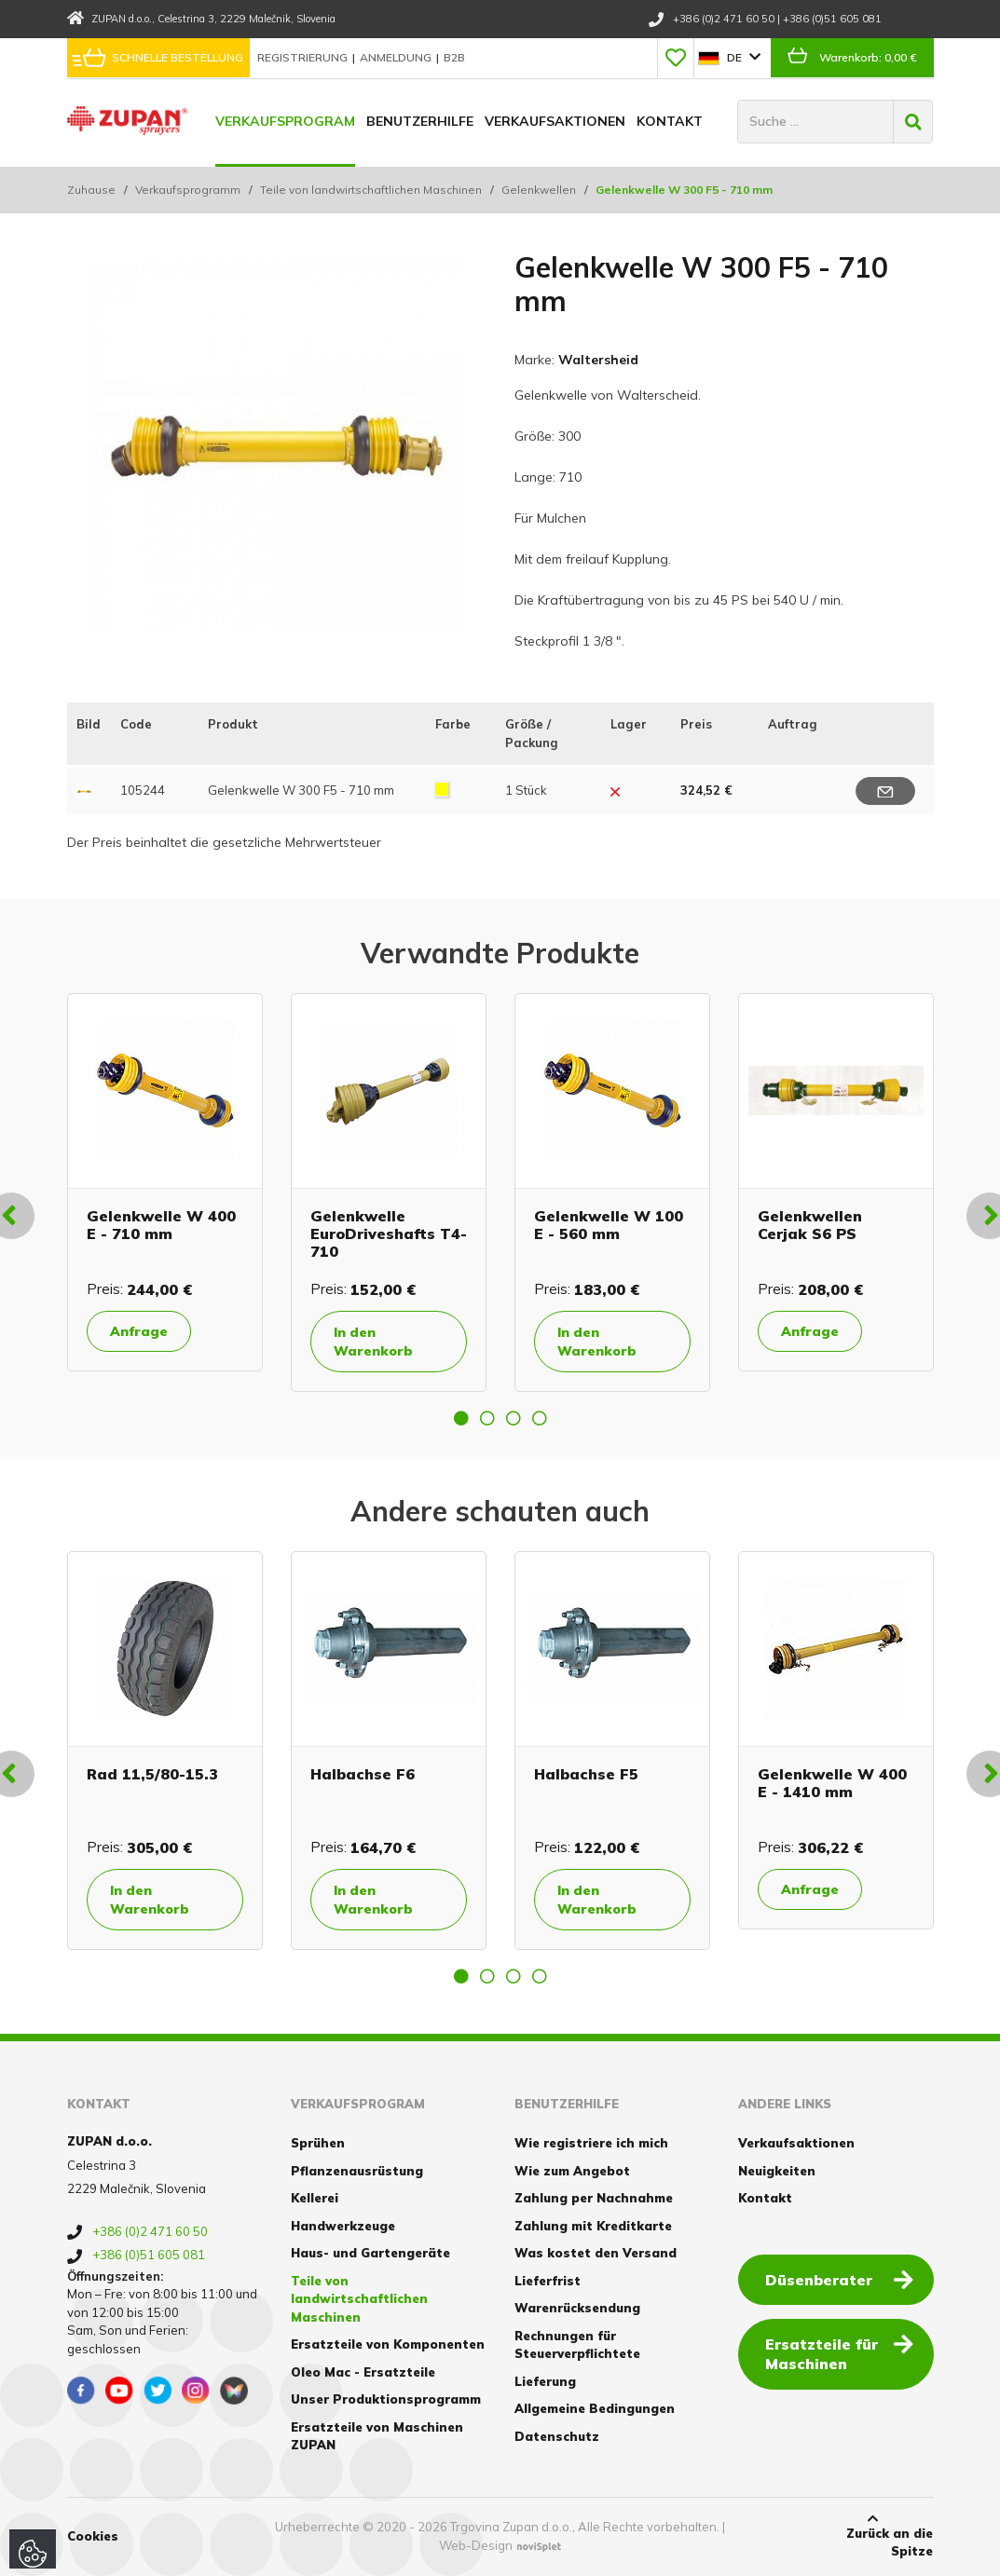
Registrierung (303, 57)
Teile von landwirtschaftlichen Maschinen (371, 190)
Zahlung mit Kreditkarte (593, 2225)
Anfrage (139, 1331)
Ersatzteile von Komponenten (388, 2344)
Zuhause (91, 190)
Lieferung (545, 2381)
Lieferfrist (547, 2280)
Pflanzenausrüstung (357, 2170)
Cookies (92, 2535)
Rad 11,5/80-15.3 (152, 1774)
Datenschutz (556, 2436)
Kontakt (670, 121)
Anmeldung (397, 57)
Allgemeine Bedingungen (594, 2408)
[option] (165, 1182)
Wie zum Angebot (572, 2170)
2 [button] (487, 1418)
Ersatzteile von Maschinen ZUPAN (377, 2436)
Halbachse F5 (586, 1774)
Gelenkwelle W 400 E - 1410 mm (832, 1783)
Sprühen (318, 2142)
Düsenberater (839, 2279)
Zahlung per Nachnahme (593, 2197)
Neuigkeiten (776, 2170)
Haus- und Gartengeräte (370, 2252)
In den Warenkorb (373, 1341)
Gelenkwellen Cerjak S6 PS (810, 1224)
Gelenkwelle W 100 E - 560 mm (608, 1224)
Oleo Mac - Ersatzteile (363, 2372)
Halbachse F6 (362, 1774)
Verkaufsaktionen (555, 121)
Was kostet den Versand (595, 2252)
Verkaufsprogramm (187, 190)
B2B (454, 57)
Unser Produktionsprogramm (386, 2399)
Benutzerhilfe (419, 121)
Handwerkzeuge (343, 2225)
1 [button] (461, 1418)
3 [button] (513, 1418)
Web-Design (476, 2545)
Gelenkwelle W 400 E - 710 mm (161, 1224)
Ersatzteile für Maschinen (839, 2353)
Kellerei (314, 2197)
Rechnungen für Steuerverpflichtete (577, 2345)
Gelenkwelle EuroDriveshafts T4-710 (388, 1233)
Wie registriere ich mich (591, 2142)
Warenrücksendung (577, 2307)
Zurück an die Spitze (872, 2536)
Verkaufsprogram (285, 121)
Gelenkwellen (538, 190)
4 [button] (540, 1418)
